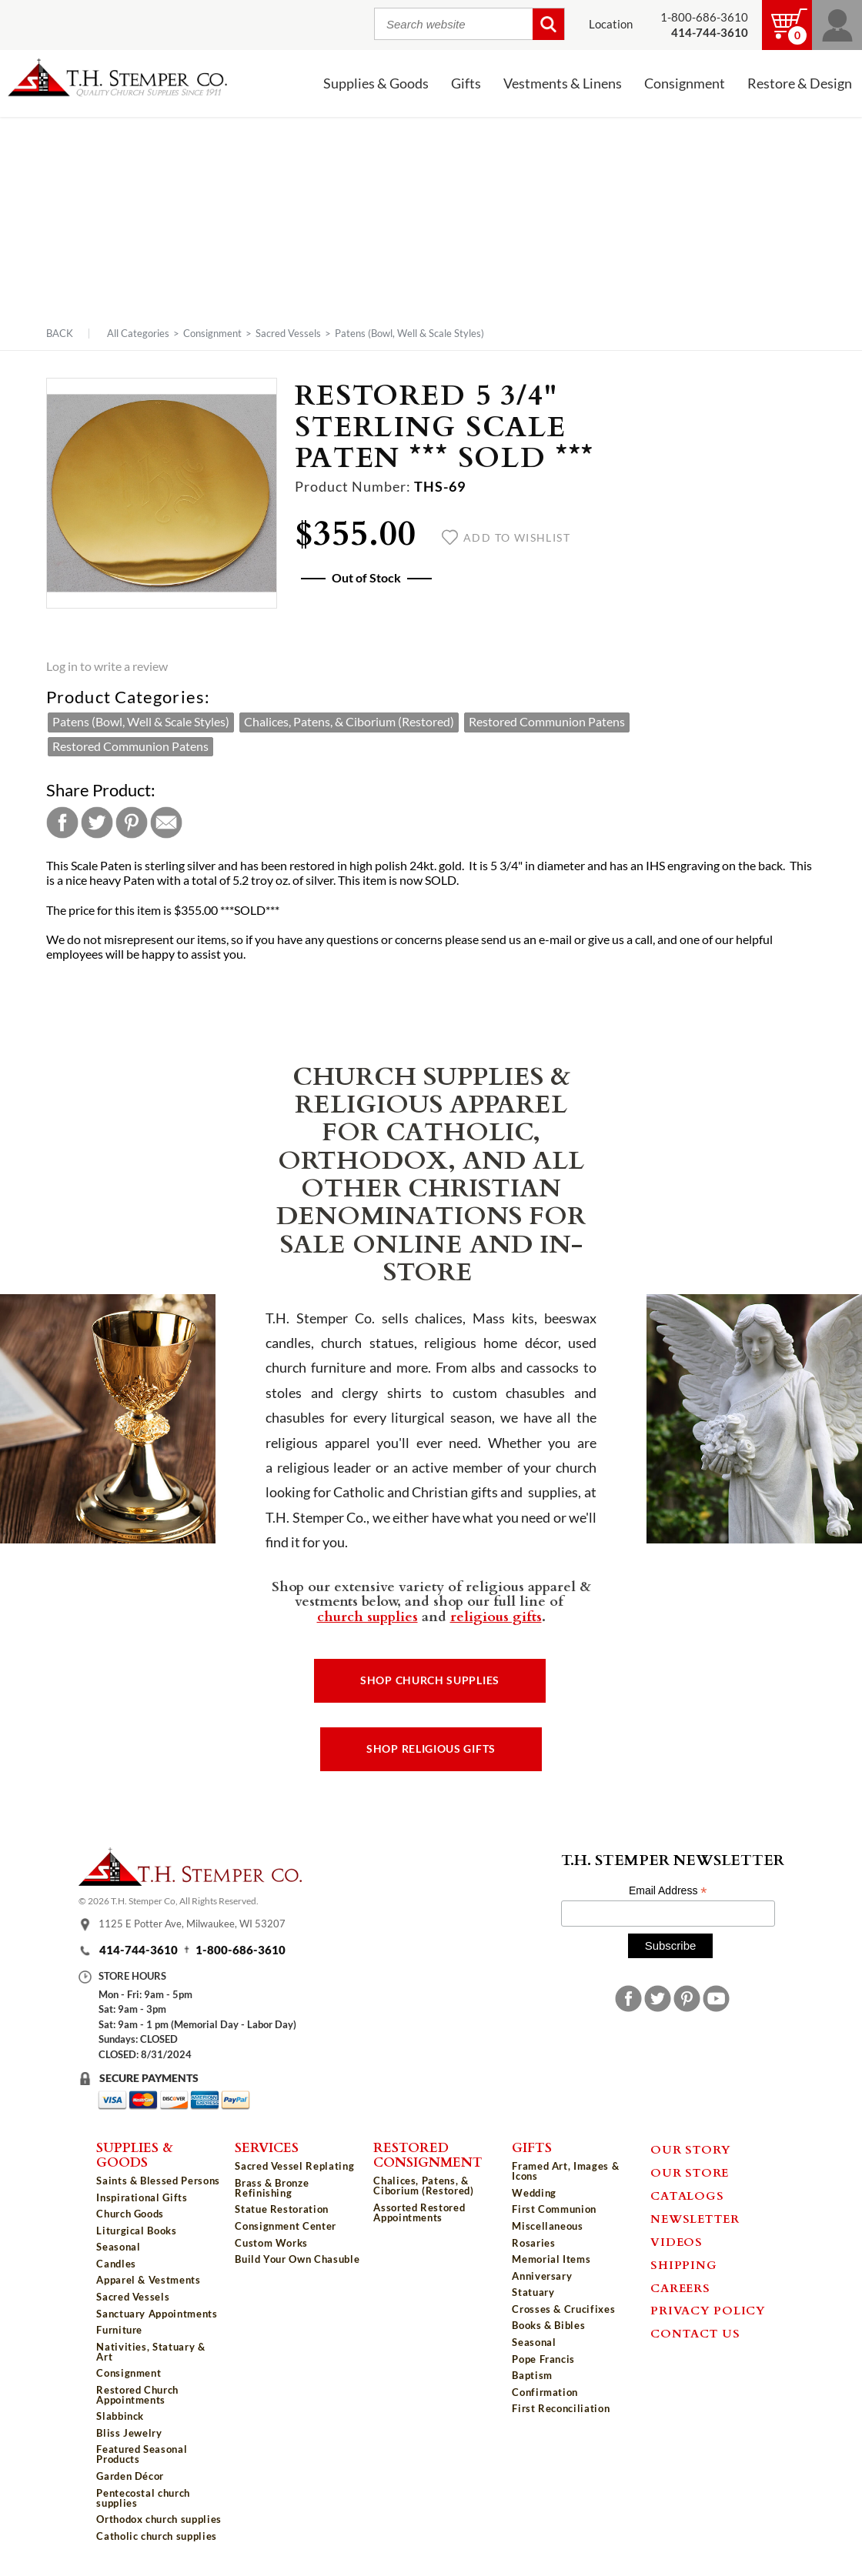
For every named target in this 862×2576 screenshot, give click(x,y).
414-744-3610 (138, 1950)
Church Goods (130, 2213)
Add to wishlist (506, 538)
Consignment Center (285, 2226)
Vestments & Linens (562, 83)
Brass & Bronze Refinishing (272, 2187)
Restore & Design (799, 83)
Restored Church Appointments (137, 2394)
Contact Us (695, 2332)
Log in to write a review (107, 666)
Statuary (533, 2292)
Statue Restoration (282, 2209)
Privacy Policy (708, 2309)
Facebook (62, 822)
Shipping (683, 2264)
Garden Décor (130, 2476)
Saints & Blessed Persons (158, 2180)
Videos (676, 2241)
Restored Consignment (428, 2154)
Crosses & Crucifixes (563, 2309)
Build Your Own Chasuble (297, 2259)
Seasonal (118, 2246)
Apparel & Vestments (148, 2279)
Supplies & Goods (376, 83)
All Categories (138, 333)
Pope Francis (543, 2359)
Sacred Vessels (288, 333)
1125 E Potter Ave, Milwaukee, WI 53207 (192, 1924)
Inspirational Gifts (141, 2197)
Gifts (466, 83)
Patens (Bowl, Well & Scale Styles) (409, 333)
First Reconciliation (561, 2408)
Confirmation (545, 2392)
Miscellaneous (547, 2226)
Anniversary (542, 2276)
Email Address (668, 1891)
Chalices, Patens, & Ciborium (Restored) (349, 722)
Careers (680, 2287)
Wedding (534, 2192)
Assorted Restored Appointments (419, 2212)
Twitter (97, 822)
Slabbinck (120, 2416)
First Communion (554, 2209)
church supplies (367, 1615)
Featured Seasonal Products (141, 2454)
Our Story (690, 2149)
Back (59, 334)
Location (611, 24)
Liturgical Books (136, 2230)
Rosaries (533, 2242)
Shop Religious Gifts (431, 1749)
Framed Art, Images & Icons (565, 2171)
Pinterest (131, 822)
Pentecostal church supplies (143, 2498)
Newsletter (695, 2218)
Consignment (684, 83)
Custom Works (271, 2242)
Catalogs (686, 2195)
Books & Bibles (548, 2325)
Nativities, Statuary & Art (150, 2351)
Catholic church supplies (156, 2536)
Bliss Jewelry (129, 2433)
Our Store (689, 2172)
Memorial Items (551, 2259)
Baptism (532, 2375)
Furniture (119, 2329)
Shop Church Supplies (429, 1680)
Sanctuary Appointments (156, 2313)
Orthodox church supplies (159, 2519)
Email (166, 822)
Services (267, 2146)
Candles (116, 2263)
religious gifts (496, 1615)
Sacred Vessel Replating (294, 2166)
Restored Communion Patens (547, 722)
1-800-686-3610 (704, 17)
